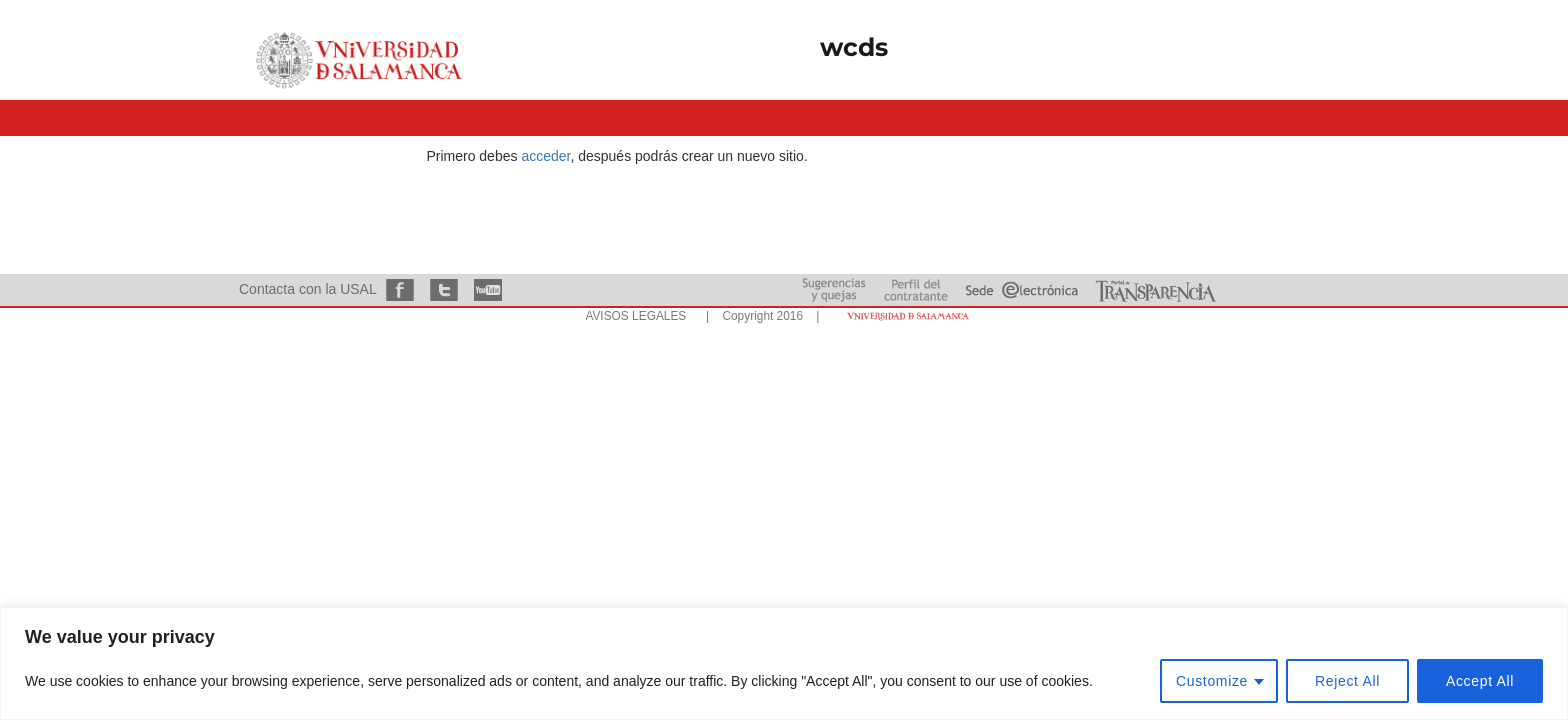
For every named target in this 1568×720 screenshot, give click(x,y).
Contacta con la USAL (307, 289)
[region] (784, 663)
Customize (1212, 681)
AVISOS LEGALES (635, 316)
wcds (854, 47)
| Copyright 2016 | (759, 316)
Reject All (1347, 681)
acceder (545, 156)
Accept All (1480, 681)
